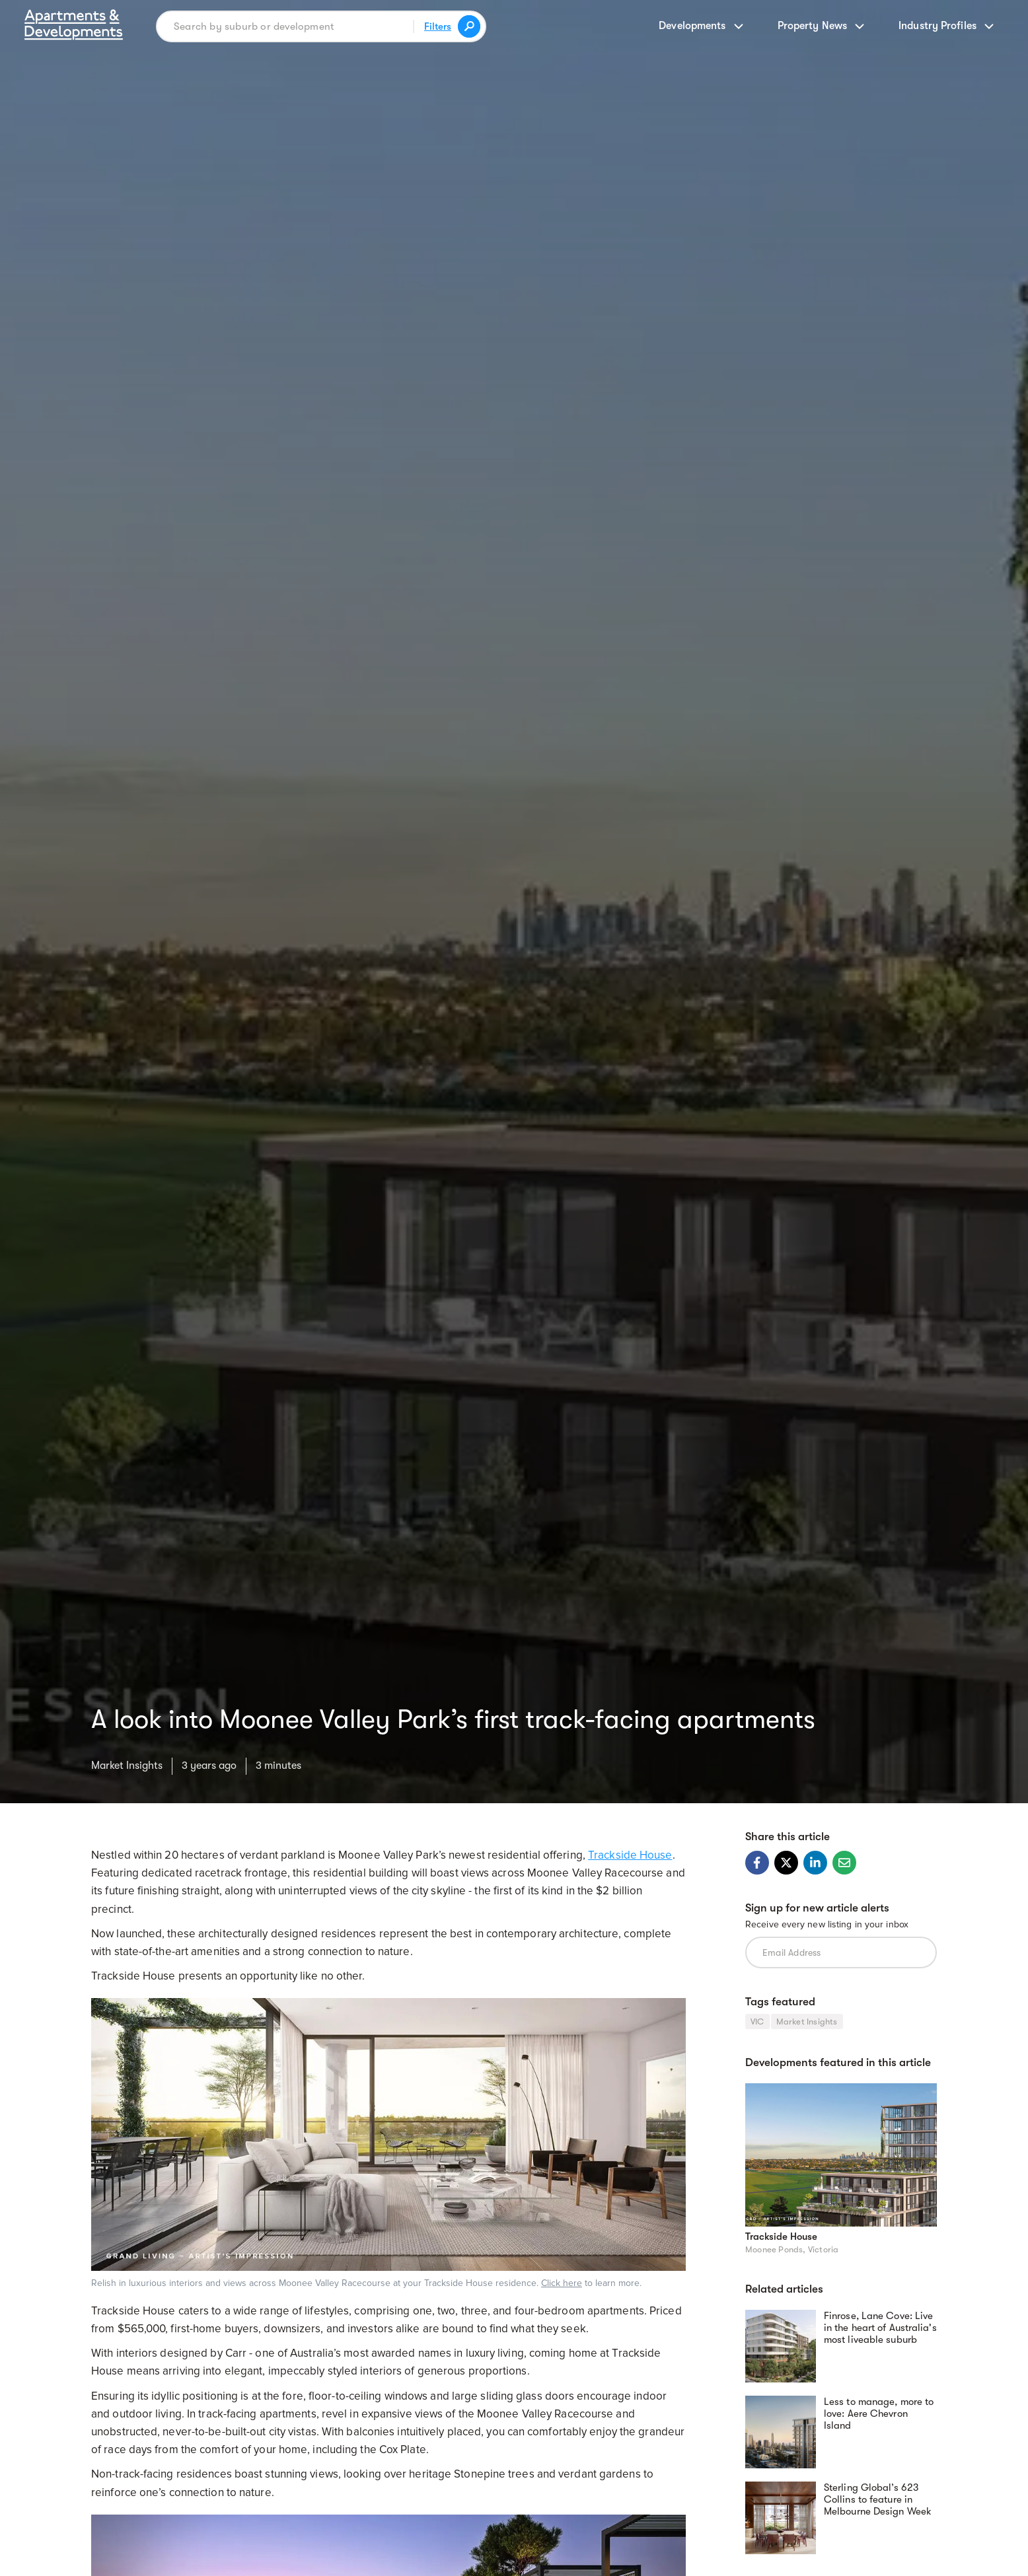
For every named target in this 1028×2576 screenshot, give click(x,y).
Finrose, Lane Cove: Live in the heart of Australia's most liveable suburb (880, 2327)
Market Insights (127, 1765)
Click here (561, 2283)
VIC (757, 2021)
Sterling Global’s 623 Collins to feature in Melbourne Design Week (878, 2499)
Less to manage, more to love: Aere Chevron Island (879, 2413)
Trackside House (630, 1855)
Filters (437, 26)
